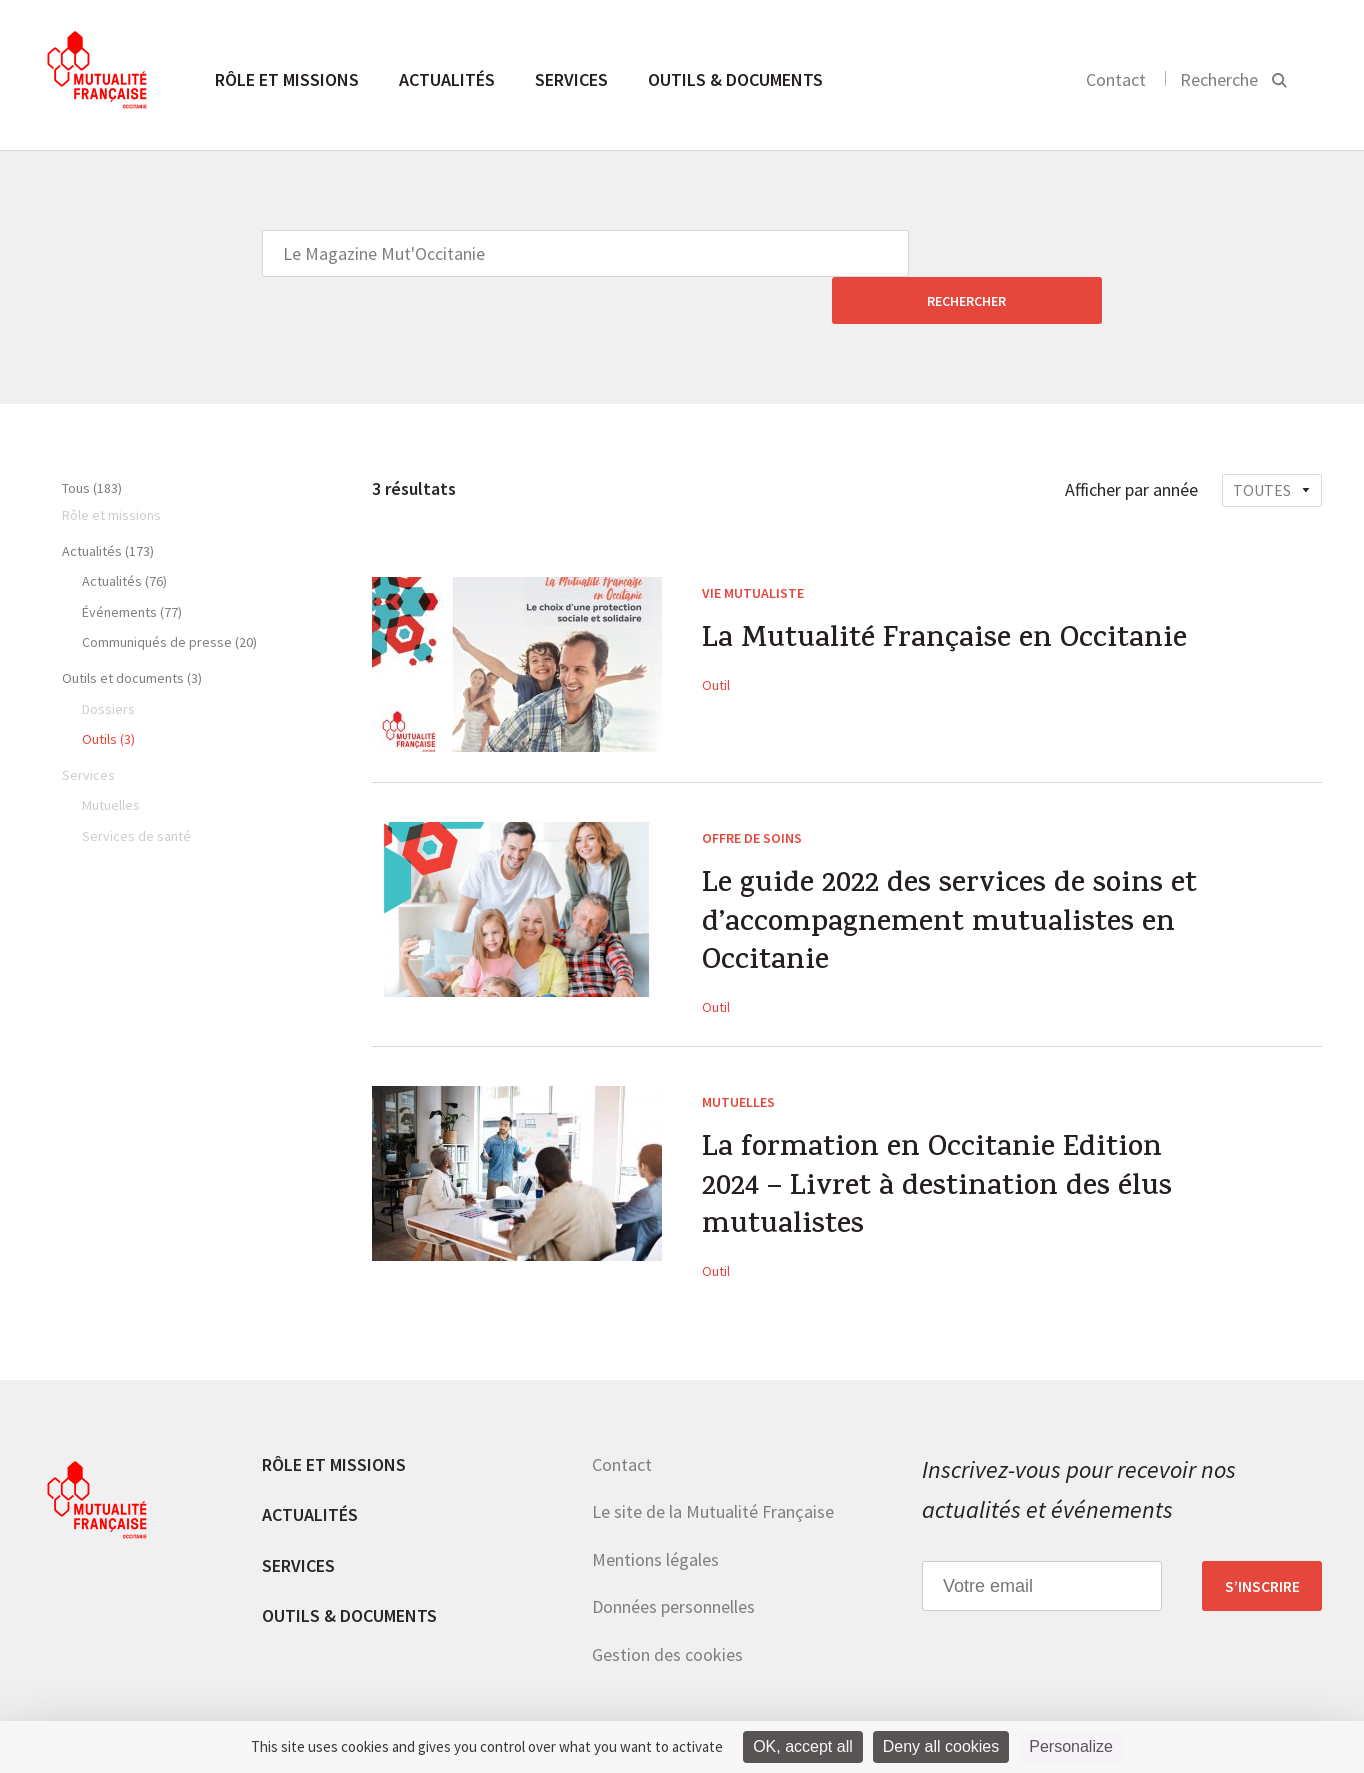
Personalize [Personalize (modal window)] (1071, 1746)
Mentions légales (655, 1521)
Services (571, 79)
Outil (716, 639)
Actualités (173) (108, 504)
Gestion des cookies (667, 1616)
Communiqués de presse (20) (169, 595)
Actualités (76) (124, 534)
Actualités (447, 79)
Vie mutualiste (753, 546)
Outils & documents (735, 79)
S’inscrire (1262, 1548)
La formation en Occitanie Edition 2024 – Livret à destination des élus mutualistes (943, 1149)
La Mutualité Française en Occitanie (949, 595)
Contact (1116, 79)
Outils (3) (108, 692)
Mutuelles (738, 1059)
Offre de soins (752, 791)
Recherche (1219, 79)
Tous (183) (92, 441)
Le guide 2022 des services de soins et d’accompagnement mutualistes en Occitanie (954, 880)
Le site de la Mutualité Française (713, 1473)
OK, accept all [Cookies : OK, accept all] (803, 1746)
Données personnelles (673, 1569)
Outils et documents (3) (132, 631)
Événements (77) (132, 565)
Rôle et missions (287, 79)
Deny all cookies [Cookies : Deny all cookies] (941, 1746)
